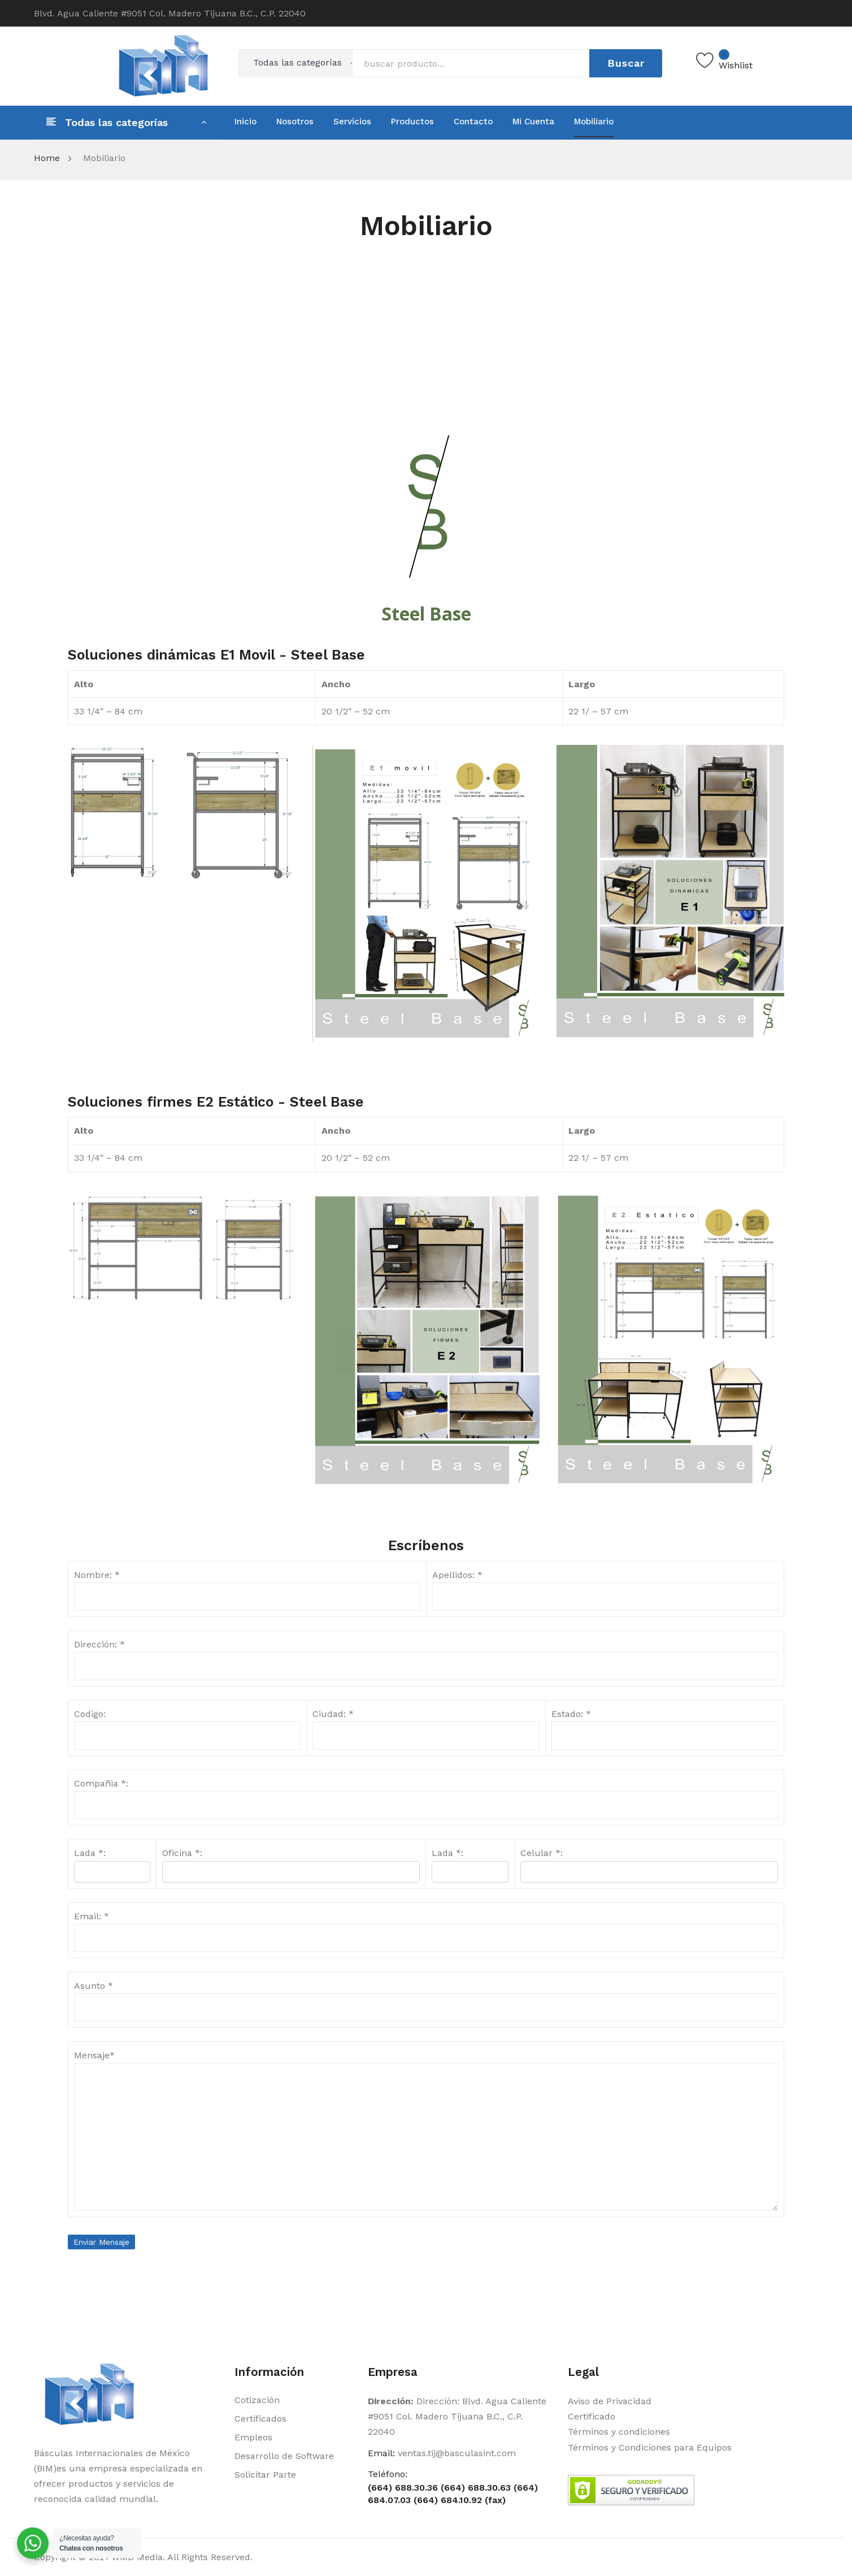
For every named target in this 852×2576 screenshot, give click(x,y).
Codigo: (90, 1713)
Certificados (260, 2418)
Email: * (91, 1916)
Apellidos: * (457, 1574)
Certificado (591, 2416)
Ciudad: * (333, 1713)
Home (47, 158)
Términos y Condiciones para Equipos (650, 2447)
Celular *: (541, 1853)
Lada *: (447, 1853)
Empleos (253, 2437)
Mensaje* (94, 2055)
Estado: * (571, 1713)
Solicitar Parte (265, 2474)
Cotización (257, 2400)
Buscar (626, 63)
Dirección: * (99, 1644)
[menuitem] (245, 121)
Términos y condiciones (619, 2431)
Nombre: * (97, 1574)
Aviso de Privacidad (609, 2401)
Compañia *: (101, 1783)
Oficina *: (182, 1853)
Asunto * (93, 1985)
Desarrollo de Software (284, 2456)
